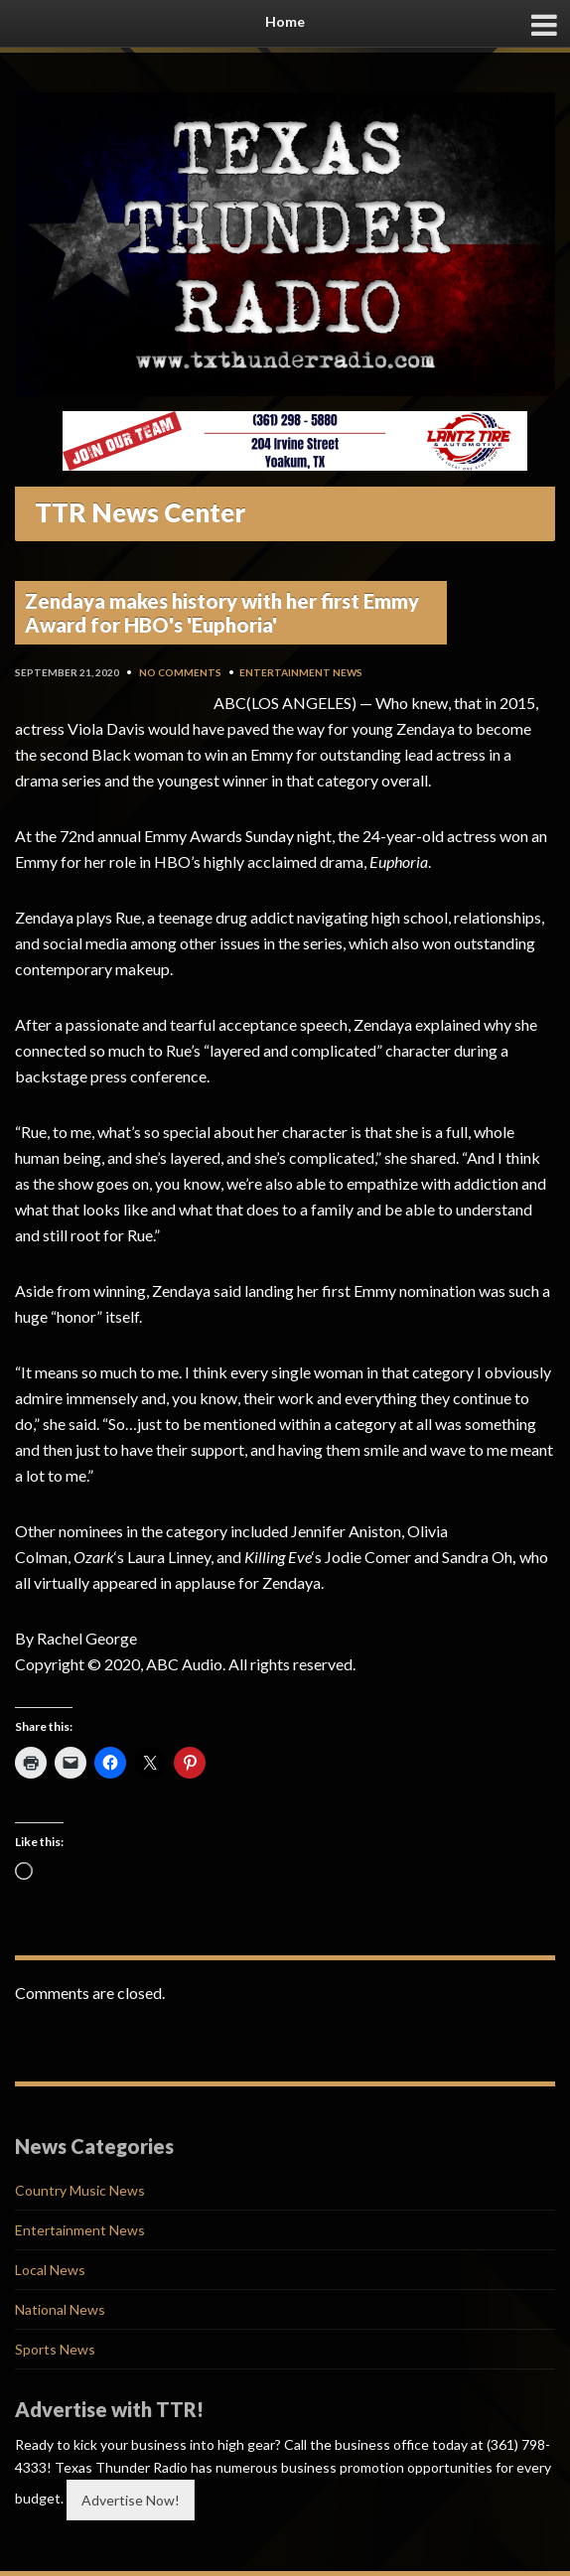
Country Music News (80, 2190)
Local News (50, 2269)
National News (60, 2309)
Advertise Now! (130, 2500)
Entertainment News (300, 672)
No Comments (180, 672)
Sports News (55, 2349)
